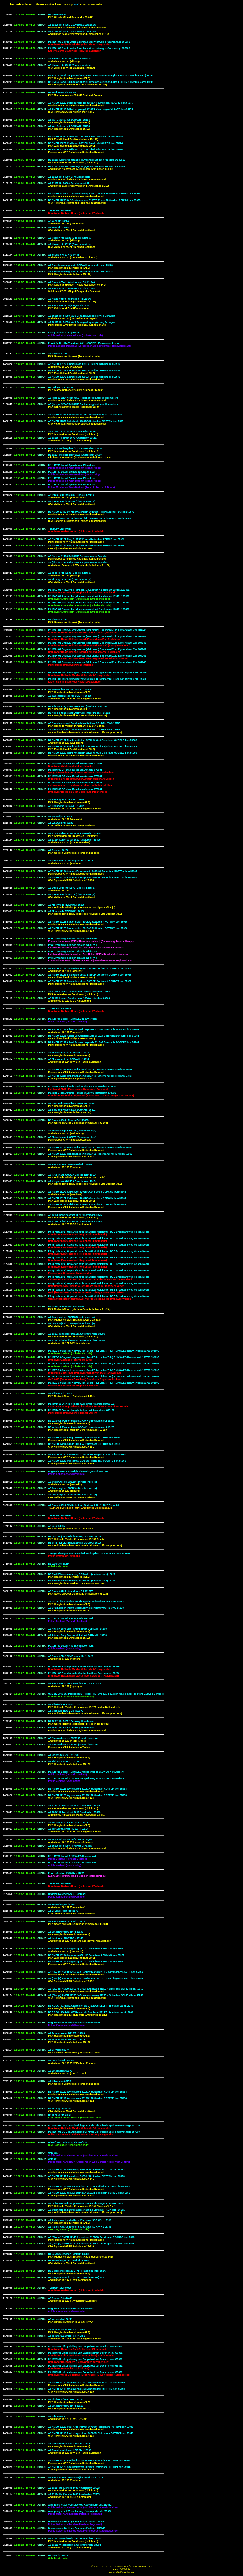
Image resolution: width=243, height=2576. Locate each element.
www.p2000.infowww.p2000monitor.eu (121, 2571)
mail (77, 4)
